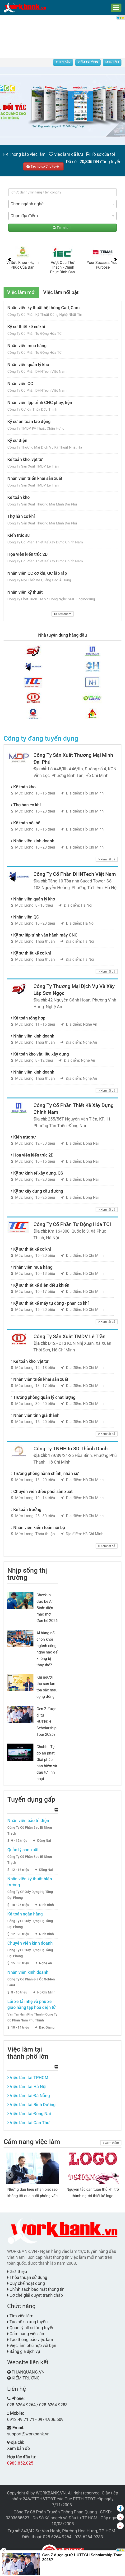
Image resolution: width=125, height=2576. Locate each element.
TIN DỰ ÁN (63, 62)
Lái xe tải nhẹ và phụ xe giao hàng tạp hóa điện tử (31, 2004)
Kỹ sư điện (17, 440)
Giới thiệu (17, 2271)
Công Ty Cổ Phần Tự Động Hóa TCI (35, 333)
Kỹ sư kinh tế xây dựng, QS (37, 1173)
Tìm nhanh (62, 228)
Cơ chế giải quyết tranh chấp (35, 2295)
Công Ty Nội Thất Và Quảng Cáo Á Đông (39, 580)
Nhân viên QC (20, 383)
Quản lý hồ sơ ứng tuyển (31, 2327)
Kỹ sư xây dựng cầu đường (37, 1191)
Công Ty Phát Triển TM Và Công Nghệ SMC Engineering (51, 599)
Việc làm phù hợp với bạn (31, 2345)
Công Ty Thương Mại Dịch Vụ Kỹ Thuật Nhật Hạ (44, 447)
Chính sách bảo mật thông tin (36, 2289)
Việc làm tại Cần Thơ (28, 2122)
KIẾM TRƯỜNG (88, 62)
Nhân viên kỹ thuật (25, 592)
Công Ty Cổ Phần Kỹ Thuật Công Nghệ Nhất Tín (44, 314)
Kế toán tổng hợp (28, 1017)
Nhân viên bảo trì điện (28, 1820)
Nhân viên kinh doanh (32, 840)
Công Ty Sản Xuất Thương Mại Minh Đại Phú (42, 504)
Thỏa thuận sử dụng (27, 2277)
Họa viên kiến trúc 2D (27, 554)
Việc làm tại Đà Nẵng (28, 2095)
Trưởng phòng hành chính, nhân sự (45, 1473)
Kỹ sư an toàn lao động (29, 421)
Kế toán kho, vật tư (24, 459)
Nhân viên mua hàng (26, 345)
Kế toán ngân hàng (25, 1913)
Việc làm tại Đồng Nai (29, 2113)
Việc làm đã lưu (68, 154)
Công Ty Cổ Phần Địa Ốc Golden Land (31, 1982)
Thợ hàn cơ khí (21, 516)
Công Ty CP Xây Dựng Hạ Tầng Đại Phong (30, 1895)
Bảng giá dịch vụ (23, 2351)
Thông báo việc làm (27, 154)
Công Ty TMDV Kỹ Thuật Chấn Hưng (35, 428)
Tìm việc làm (20, 2315)
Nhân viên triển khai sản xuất (34, 478)
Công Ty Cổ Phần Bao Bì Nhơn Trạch (29, 1830)
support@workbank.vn (28, 2433)
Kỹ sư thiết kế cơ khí (26, 326)
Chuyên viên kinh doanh (30, 1943)
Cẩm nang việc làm (32, 2142)
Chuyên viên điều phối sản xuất (42, 1491)
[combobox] (62, 204)
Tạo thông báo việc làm (30, 2339)
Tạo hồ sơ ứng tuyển (43, 166)
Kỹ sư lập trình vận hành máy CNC (44, 934)
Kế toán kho (18, 497)
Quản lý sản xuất (23, 1849)
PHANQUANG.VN (28, 2371)
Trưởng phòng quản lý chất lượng (43, 1397)
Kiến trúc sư (18, 535)
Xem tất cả (106, 859)
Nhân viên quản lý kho (28, 364)
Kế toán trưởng (26, 1509)
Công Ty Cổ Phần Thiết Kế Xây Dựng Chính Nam (45, 542)
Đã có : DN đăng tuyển (93, 161)
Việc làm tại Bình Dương (31, 2104)
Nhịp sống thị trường (27, 1573)
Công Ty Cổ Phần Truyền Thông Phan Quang (55, 2511)
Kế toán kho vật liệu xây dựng (40, 1054)
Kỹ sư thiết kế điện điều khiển (40, 1285)
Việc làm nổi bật (61, 292)
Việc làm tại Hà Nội (26, 2086)
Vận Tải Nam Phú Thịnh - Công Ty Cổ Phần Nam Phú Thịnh (32, 2017)
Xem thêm (62, 614)
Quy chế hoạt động (26, 2283)
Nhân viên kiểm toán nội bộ (38, 1527)
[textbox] (62, 192)
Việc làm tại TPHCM (27, 2077)
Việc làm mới (21, 292)
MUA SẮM (112, 62)
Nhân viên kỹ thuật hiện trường (29, 1881)
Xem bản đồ (18, 2448)
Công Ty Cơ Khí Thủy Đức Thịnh (32, 409)
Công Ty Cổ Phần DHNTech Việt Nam (36, 371)
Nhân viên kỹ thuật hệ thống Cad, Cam (43, 307)
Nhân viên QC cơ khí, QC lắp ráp (37, 573)
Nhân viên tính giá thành (35, 1415)
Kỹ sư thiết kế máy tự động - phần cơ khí (50, 1303)
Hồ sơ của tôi (102, 154)
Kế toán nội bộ (25, 822)
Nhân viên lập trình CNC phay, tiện (39, 402)
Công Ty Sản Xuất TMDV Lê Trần (33, 466)
